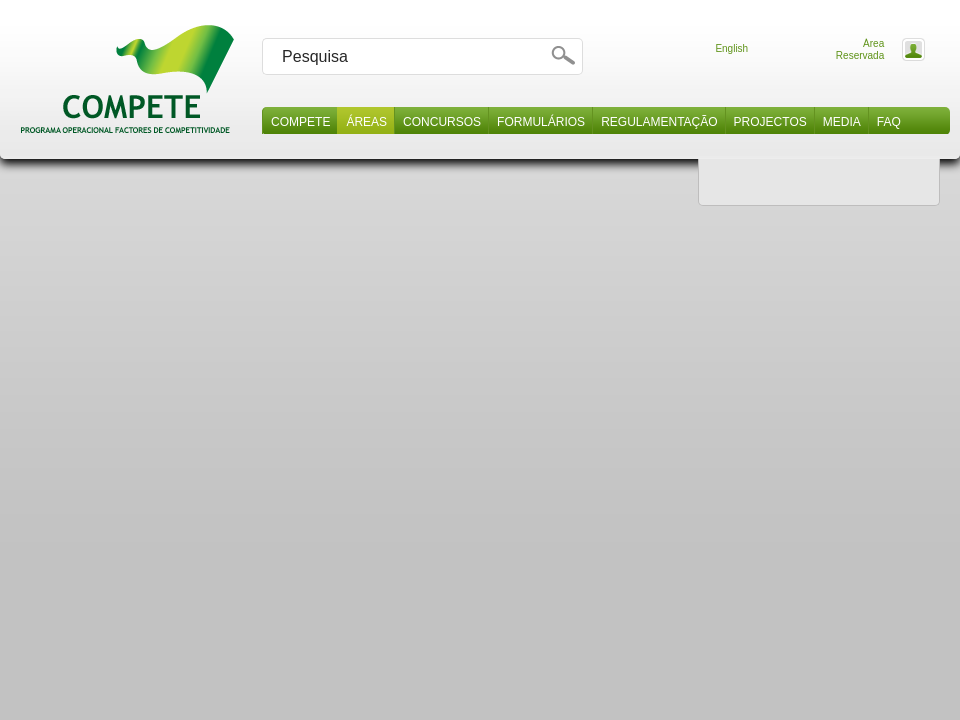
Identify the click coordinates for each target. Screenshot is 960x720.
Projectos (770, 122)
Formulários (541, 122)
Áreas (366, 122)
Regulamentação (659, 122)
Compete (300, 122)
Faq (889, 122)
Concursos (442, 122)
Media (842, 122)
